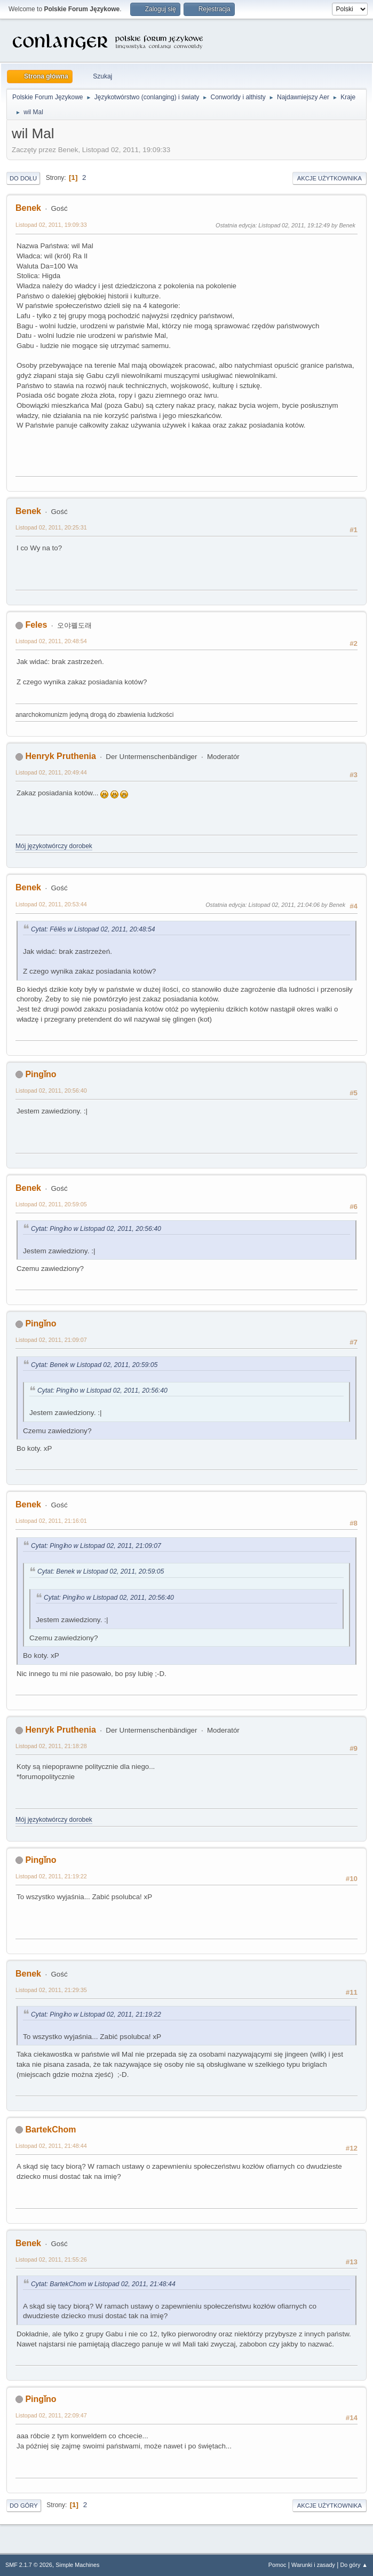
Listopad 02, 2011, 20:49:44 (51, 772)
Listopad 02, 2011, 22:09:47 (51, 2415)
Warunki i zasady (313, 2565)
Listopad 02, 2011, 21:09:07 (51, 1340)
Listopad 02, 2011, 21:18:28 (51, 1746)
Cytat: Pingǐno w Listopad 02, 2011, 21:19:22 (96, 2014)
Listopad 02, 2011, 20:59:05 (51, 1204)
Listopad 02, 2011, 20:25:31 (51, 527)
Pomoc (277, 2565)
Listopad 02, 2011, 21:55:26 (51, 2259)
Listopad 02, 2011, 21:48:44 (51, 2146)
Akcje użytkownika (329, 178)
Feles (36, 624)
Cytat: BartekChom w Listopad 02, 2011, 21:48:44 (103, 2284)
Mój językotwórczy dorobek (53, 846)
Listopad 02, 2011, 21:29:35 (51, 1990)
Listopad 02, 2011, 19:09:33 (51, 225)
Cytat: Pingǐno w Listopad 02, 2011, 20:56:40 (96, 1228)
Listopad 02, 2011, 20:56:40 (51, 1090)
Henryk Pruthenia (60, 756)
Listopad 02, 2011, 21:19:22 (51, 1876)
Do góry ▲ (354, 2565)
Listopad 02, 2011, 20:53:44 (51, 904)
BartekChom (50, 2129)
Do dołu (23, 178)
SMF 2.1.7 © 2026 (28, 2565)
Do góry (24, 2505)
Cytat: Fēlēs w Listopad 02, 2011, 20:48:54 (93, 929)
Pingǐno (40, 1074)
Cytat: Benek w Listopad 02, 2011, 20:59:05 (94, 1365)
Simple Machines (77, 2565)
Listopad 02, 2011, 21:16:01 (51, 1521)
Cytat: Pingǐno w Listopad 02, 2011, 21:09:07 (96, 1546)
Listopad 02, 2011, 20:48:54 (51, 641)
